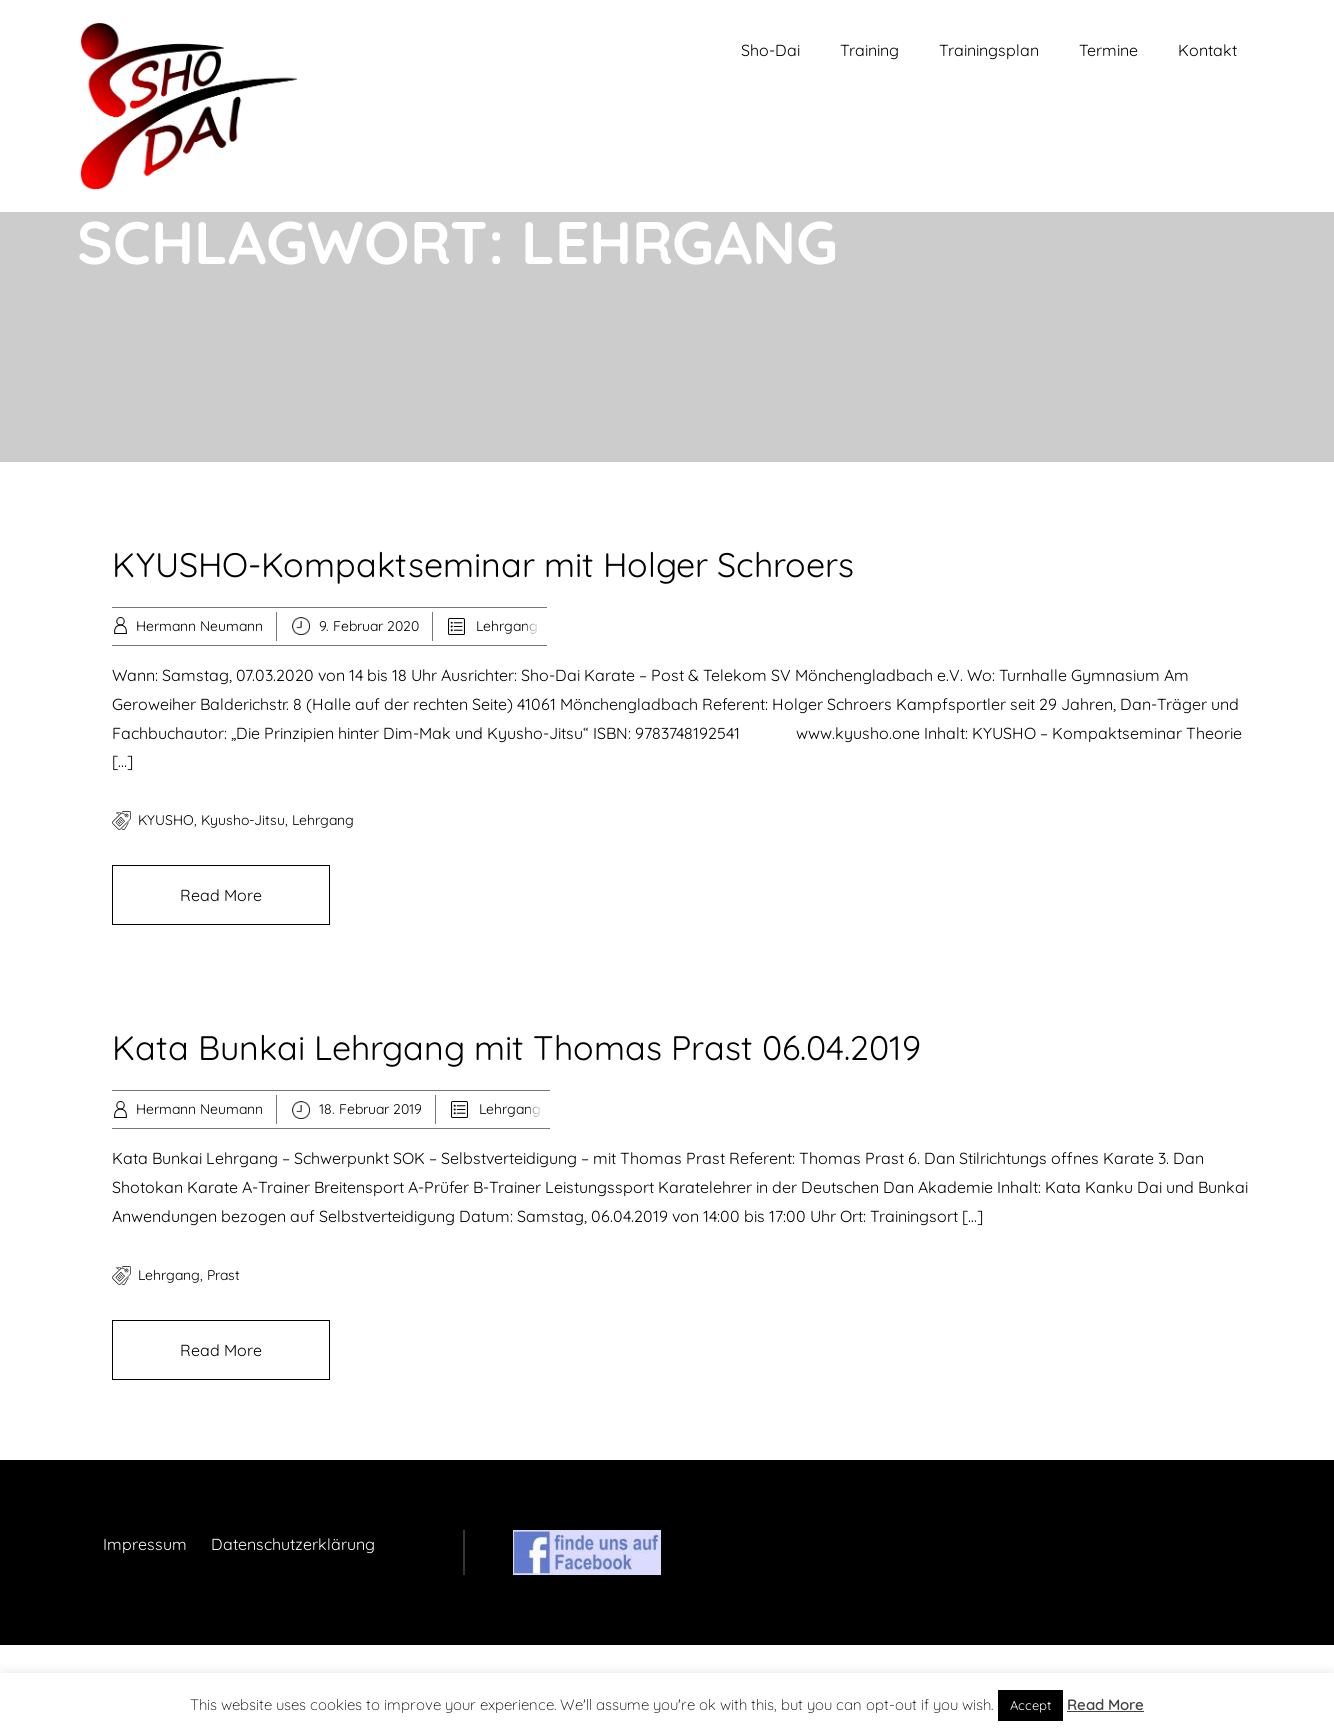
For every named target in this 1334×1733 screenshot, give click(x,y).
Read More (221, 895)
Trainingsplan (989, 50)
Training (869, 50)
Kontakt (1207, 50)
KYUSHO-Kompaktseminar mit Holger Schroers (483, 564)
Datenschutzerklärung (293, 1544)
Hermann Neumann (199, 626)
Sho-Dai (770, 50)
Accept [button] (1030, 1705)
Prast (223, 1275)
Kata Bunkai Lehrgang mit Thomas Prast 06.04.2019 (516, 1047)
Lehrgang (507, 626)
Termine (1108, 50)
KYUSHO (166, 820)
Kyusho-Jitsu (243, 820)
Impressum (145, 1544)
